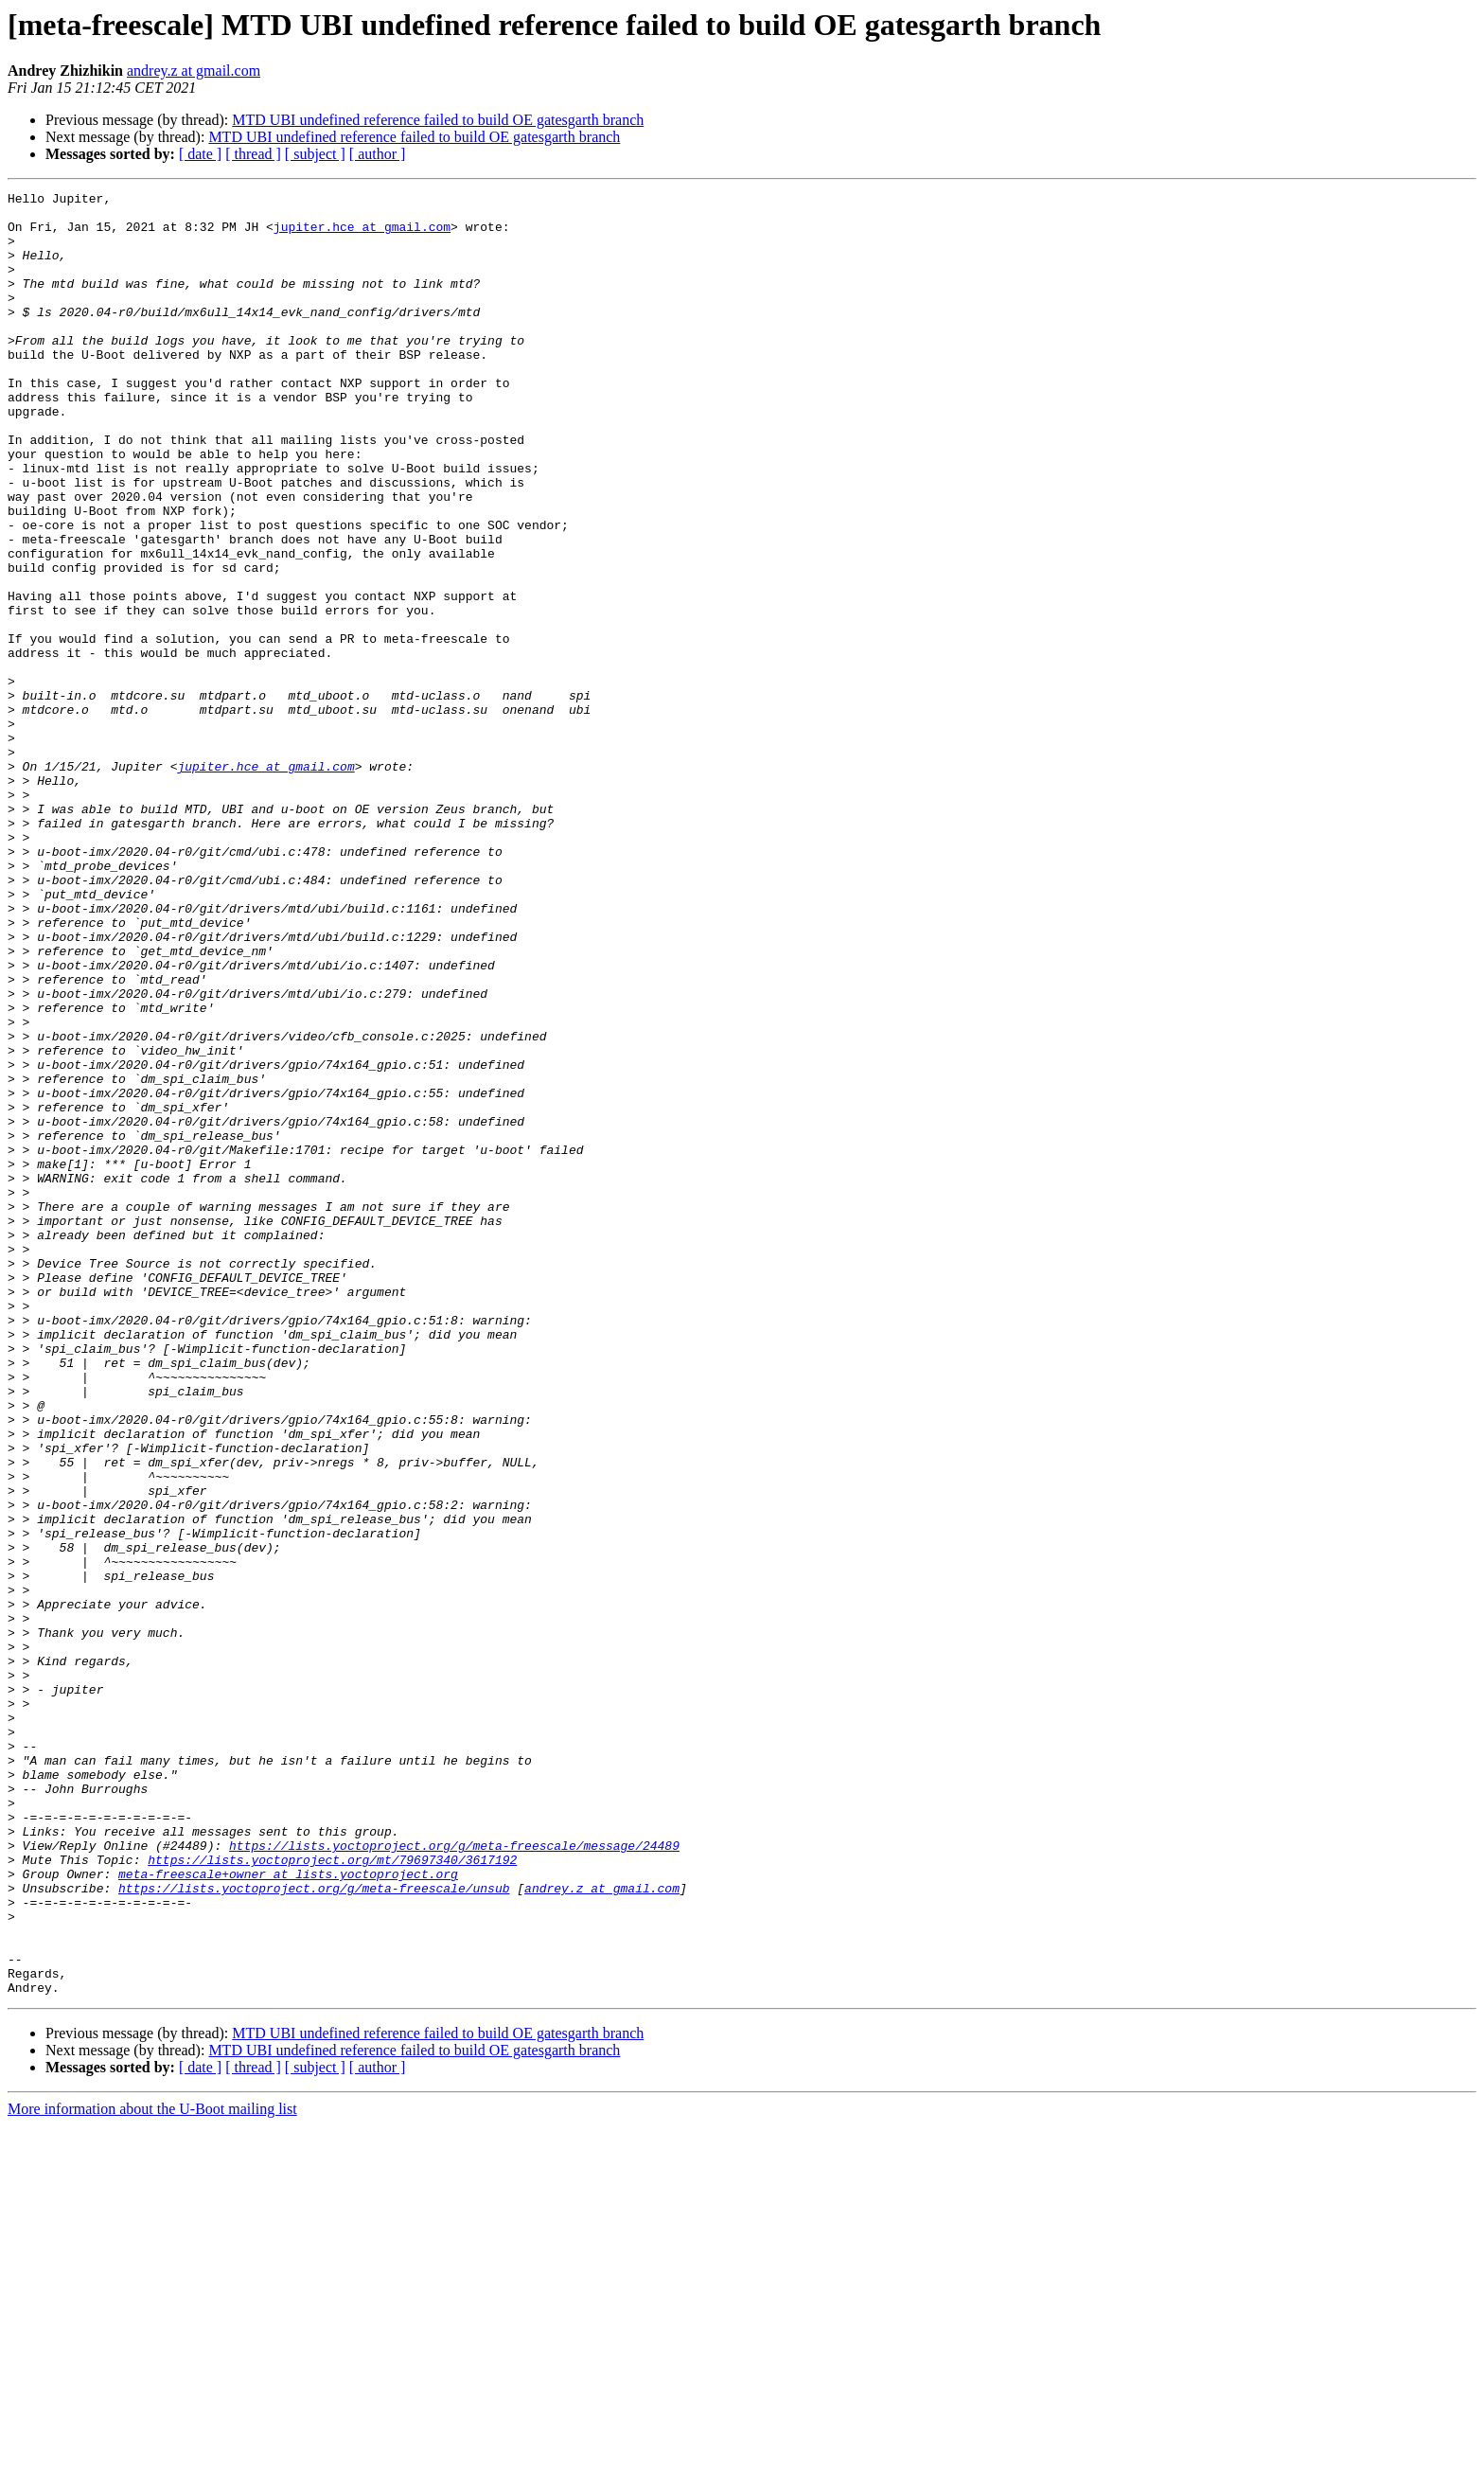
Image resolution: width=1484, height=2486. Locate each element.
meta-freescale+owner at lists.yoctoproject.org (288, 2211)
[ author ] (377, 154)
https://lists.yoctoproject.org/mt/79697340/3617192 (332, 2194)
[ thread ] (253, 154)
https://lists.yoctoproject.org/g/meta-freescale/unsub (313, 2228)
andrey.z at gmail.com (193, 70)
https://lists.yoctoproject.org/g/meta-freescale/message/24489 (454, 2177)
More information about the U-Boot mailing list (152, 2469)
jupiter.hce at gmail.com (362, 234)
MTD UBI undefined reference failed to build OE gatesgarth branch (438, 120)
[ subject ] (315, 154)
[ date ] (200, 154)
